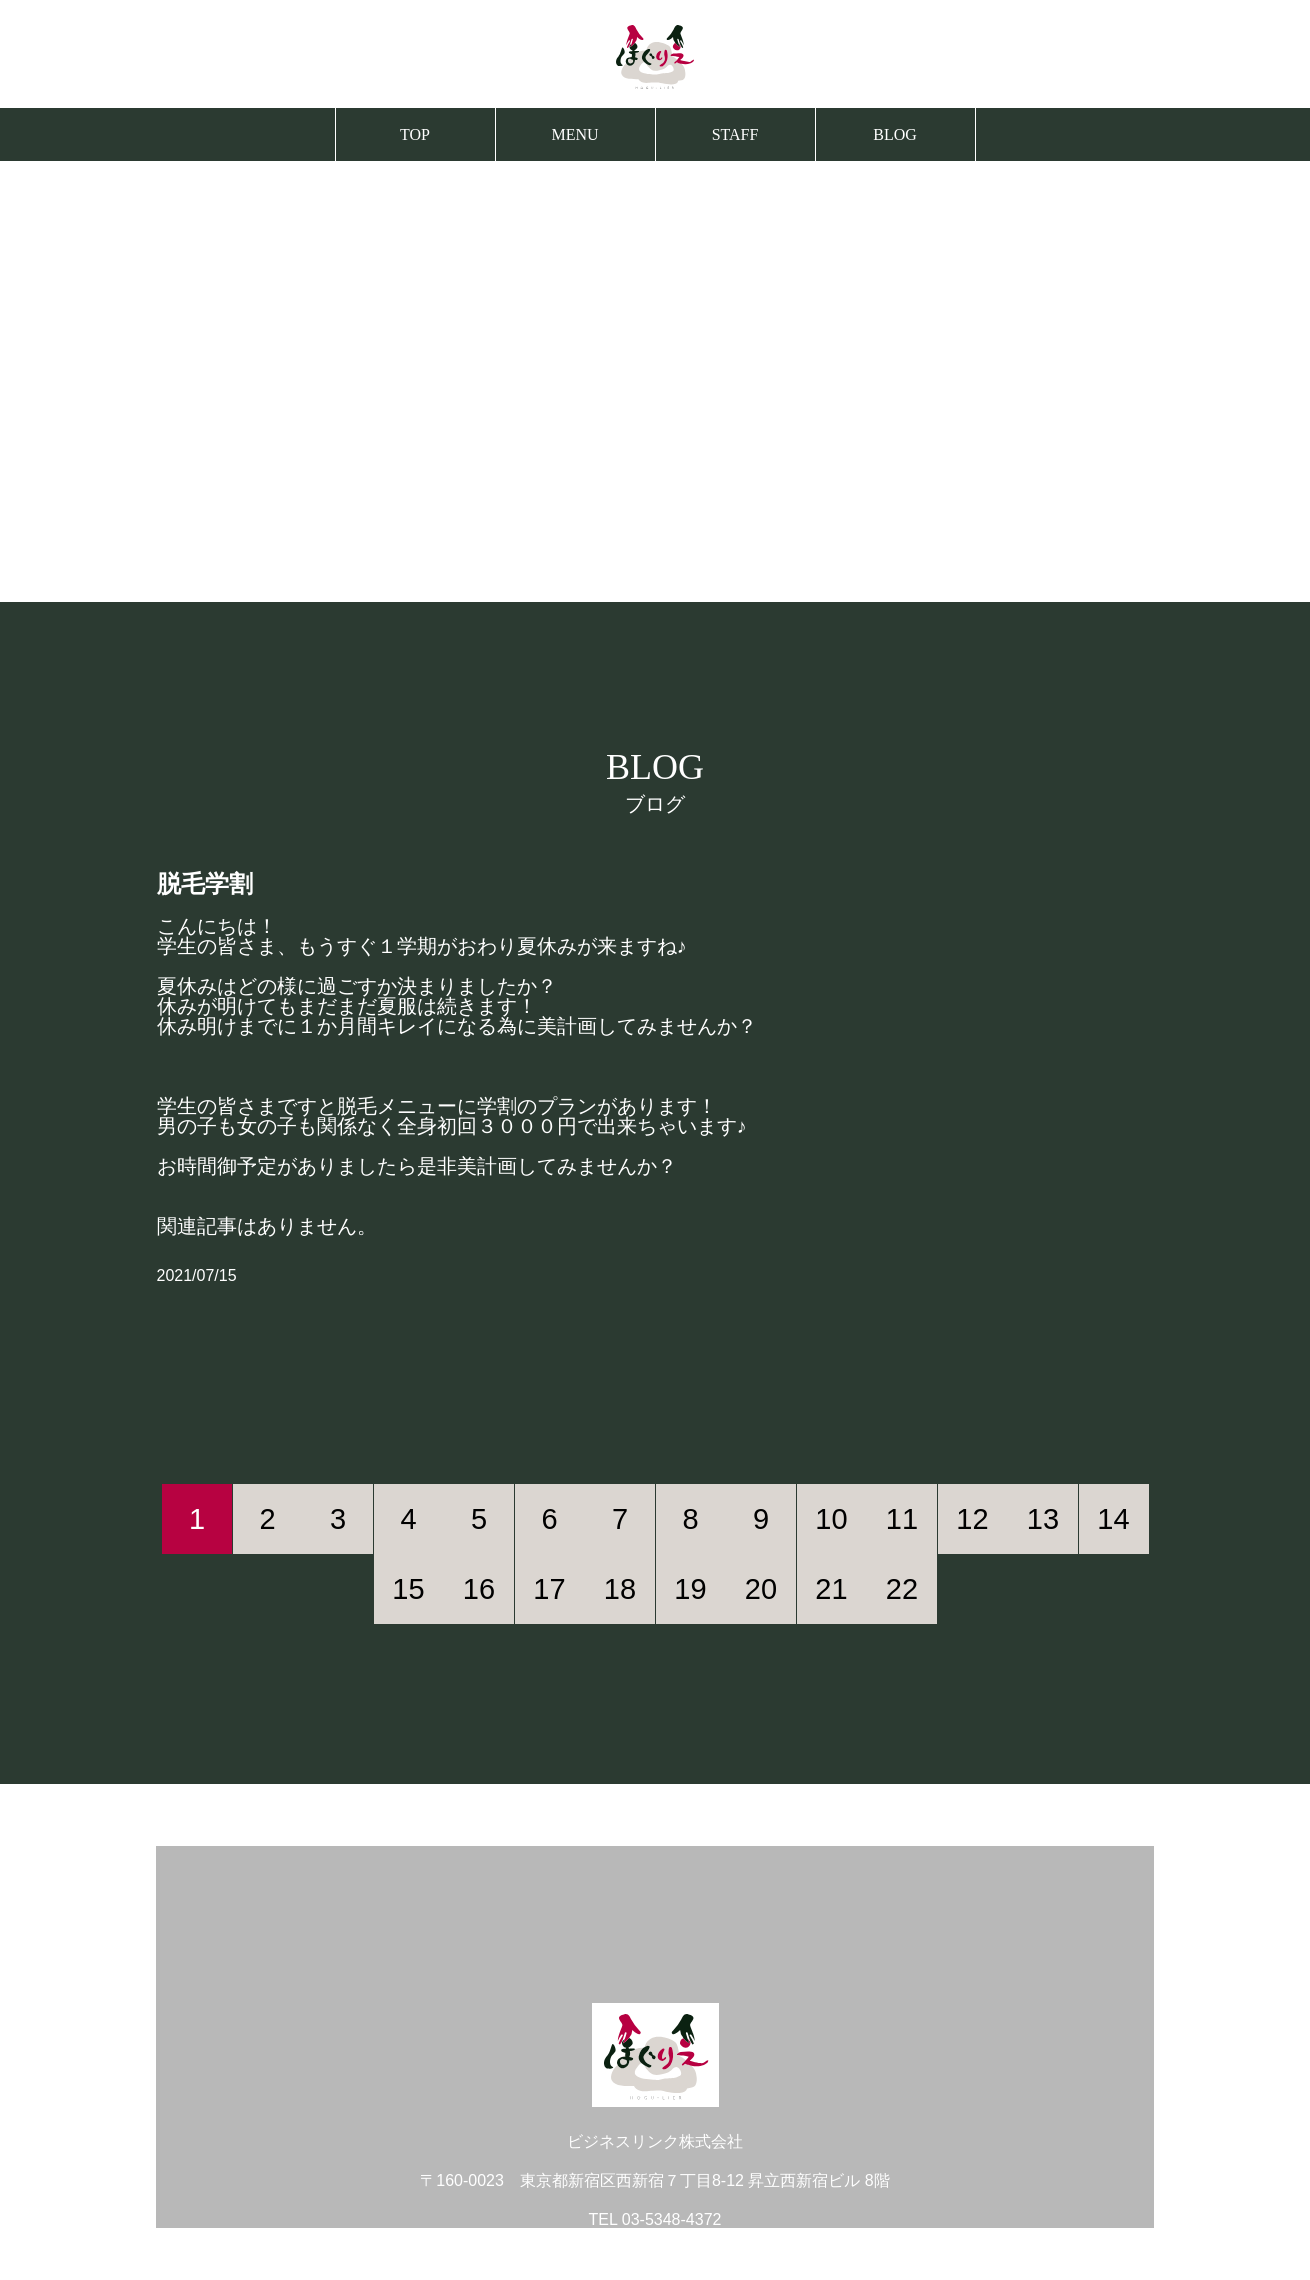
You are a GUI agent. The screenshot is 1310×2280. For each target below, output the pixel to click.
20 (761, 1589)
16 (479, 1589)
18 (620, 1589)
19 (690, 1589)
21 (831, 1589)
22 (902, 1589)
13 (1043, 1519)
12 (972, 1519)
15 (408, 1589)
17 (549, 1589)
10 (831, 1519)
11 (902, 1519)
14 (1113, 1519)
